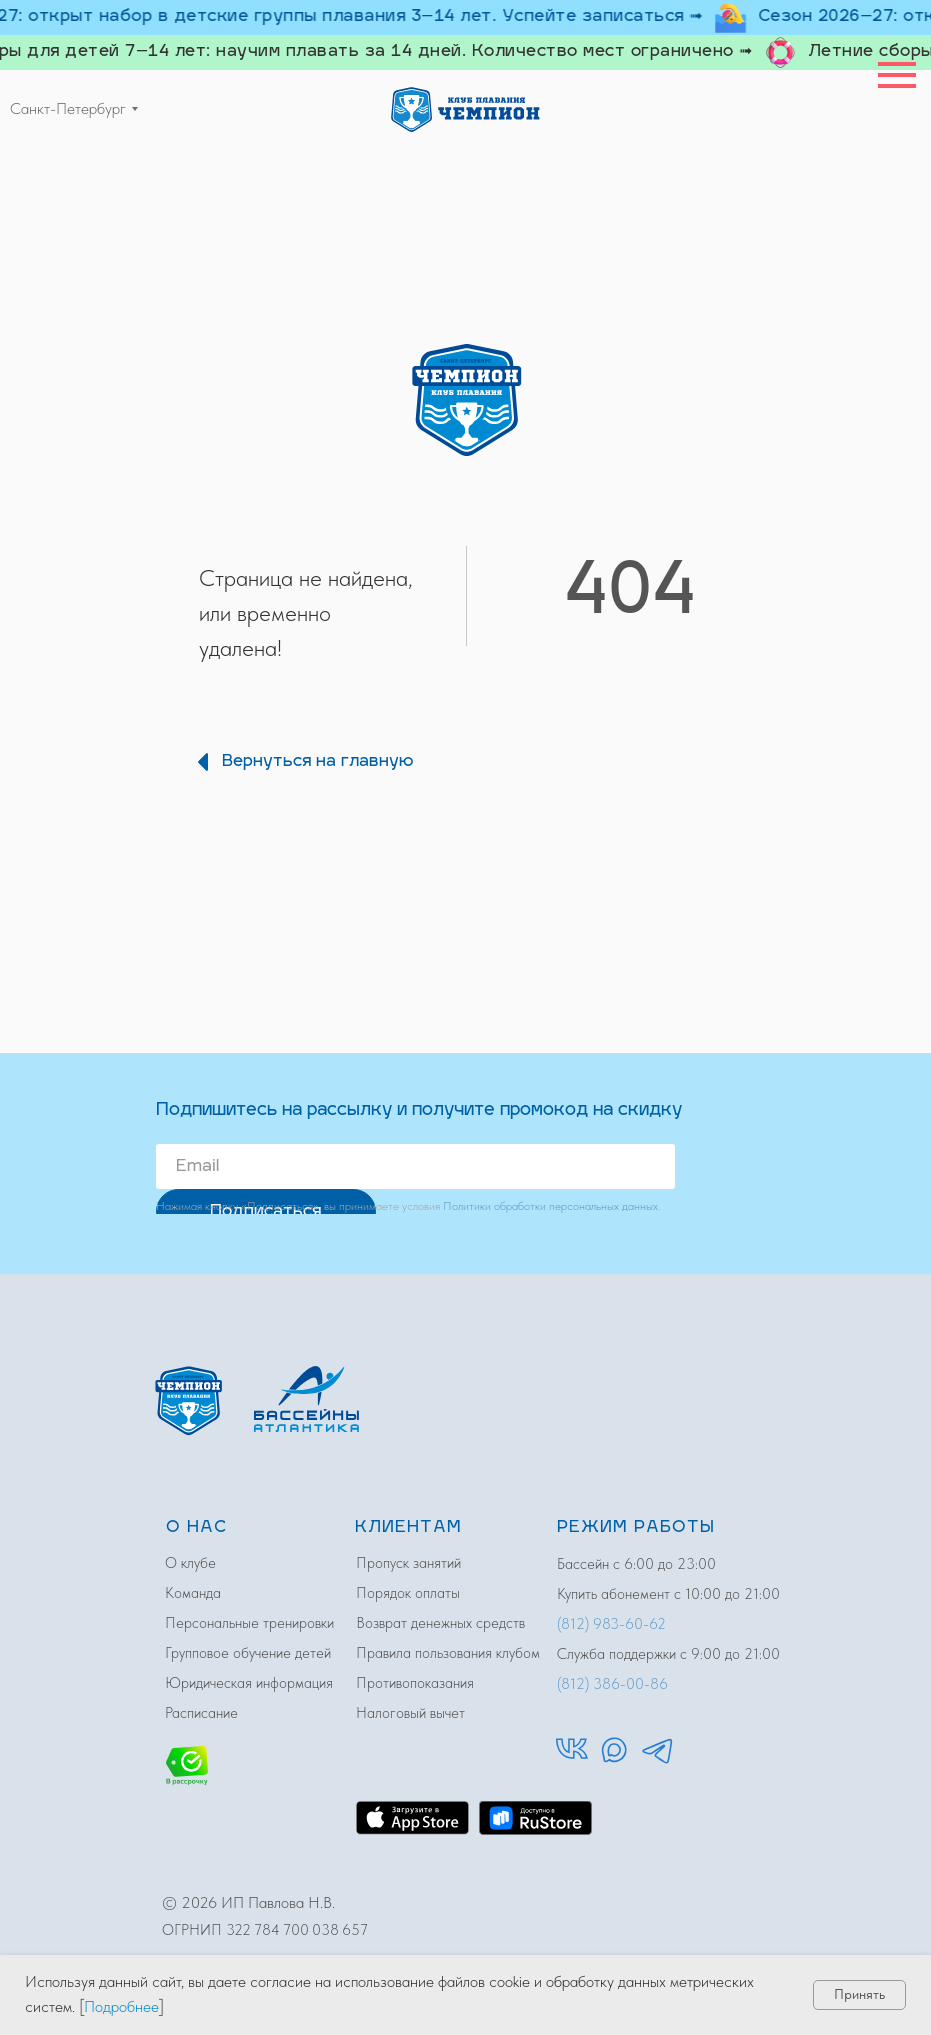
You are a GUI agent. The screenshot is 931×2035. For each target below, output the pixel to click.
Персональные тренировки (249, 1623)
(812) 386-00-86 (612, 1684)
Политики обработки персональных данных (550, 1206)
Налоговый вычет (410, 1713)
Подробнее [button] (121, 2006)
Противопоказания (415, 1683)
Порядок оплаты (408, 1593)
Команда (193, 1593)
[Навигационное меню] (897, 75)
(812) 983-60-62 (611, 1624)
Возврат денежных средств (440, 1623)
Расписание (201, 1713)
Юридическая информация (249, 1683)
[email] (415, 1166)
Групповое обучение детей (248, 1653)
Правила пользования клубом (448, 1653)
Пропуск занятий (408, 1563)
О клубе (190, 1563)
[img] (466, 109)
